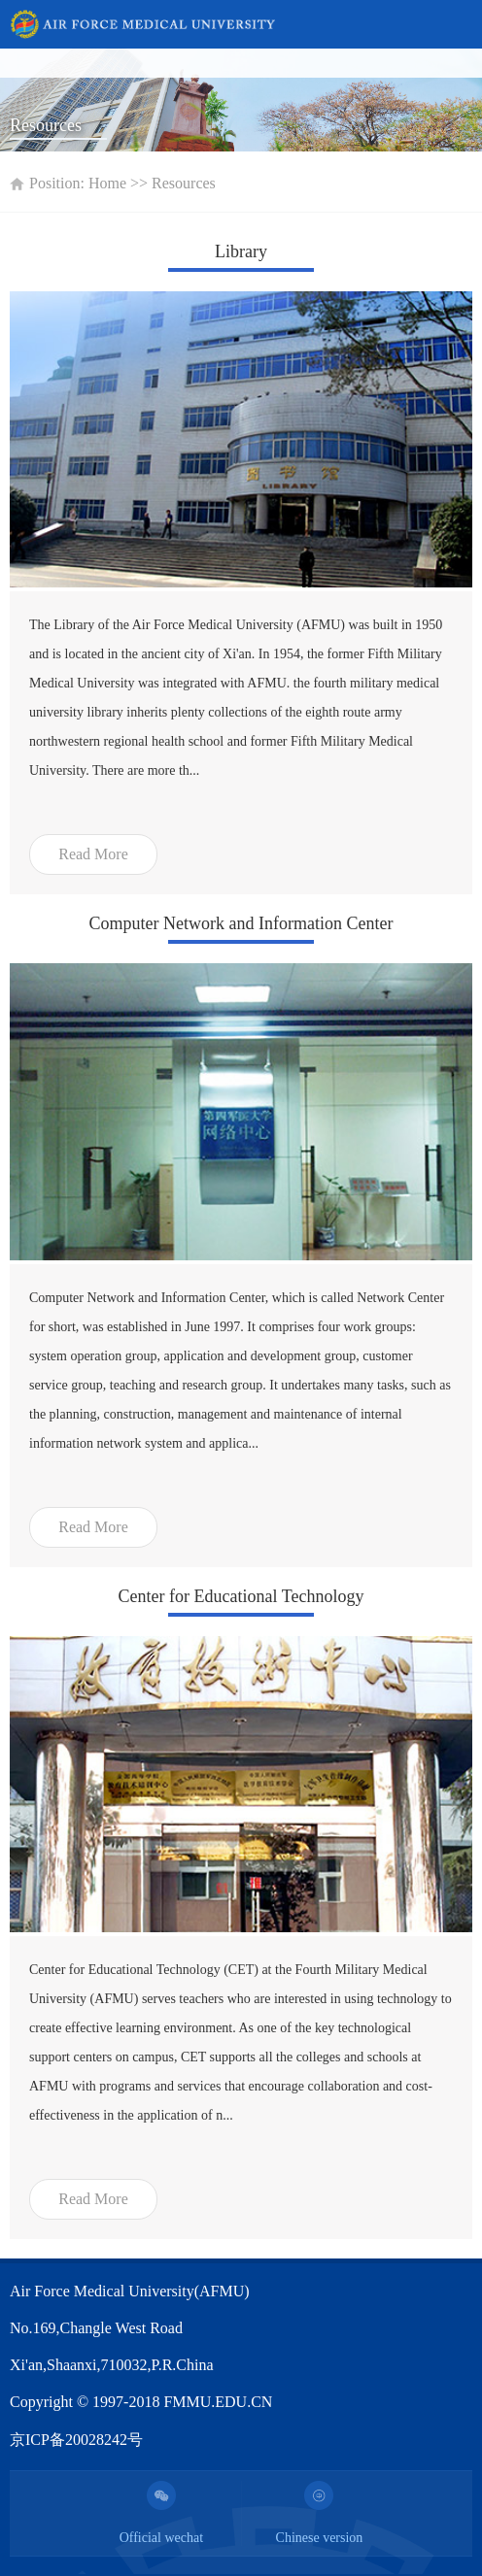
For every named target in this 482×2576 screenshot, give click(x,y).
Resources (184, 183)
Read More (93, 854)
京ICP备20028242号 (76, 2439)
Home (107, 183)
